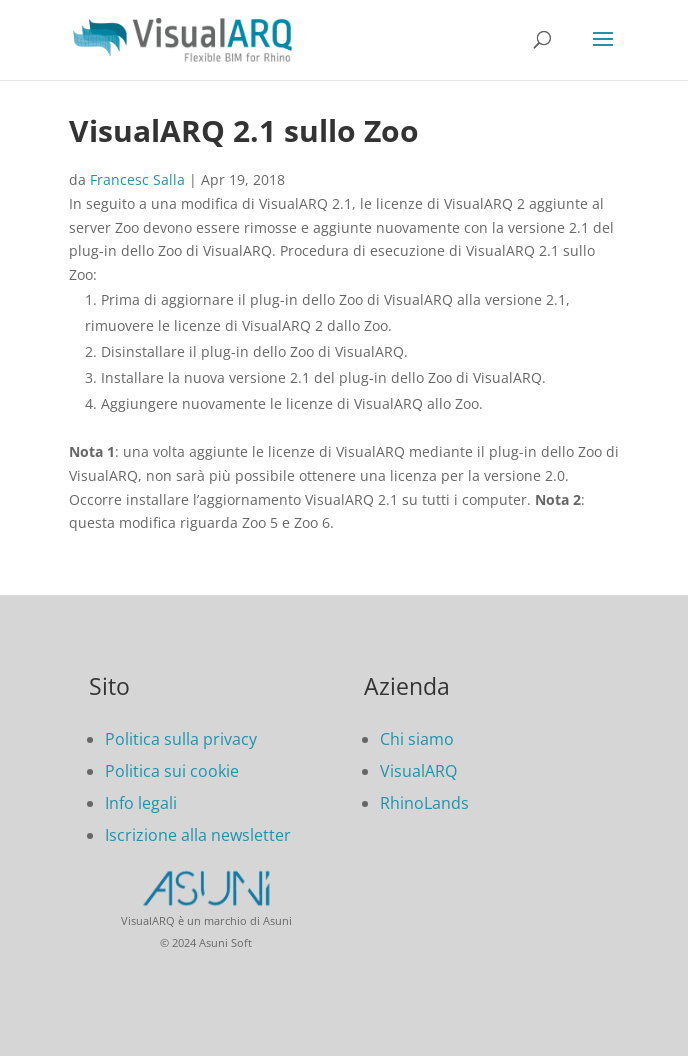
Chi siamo (417, 739)
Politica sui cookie (172, 771)
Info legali (141, 803)
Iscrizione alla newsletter (198, 835)
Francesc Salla (137, 179)
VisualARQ (418, 771)
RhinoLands (424, 803)
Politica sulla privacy (181, 739)
